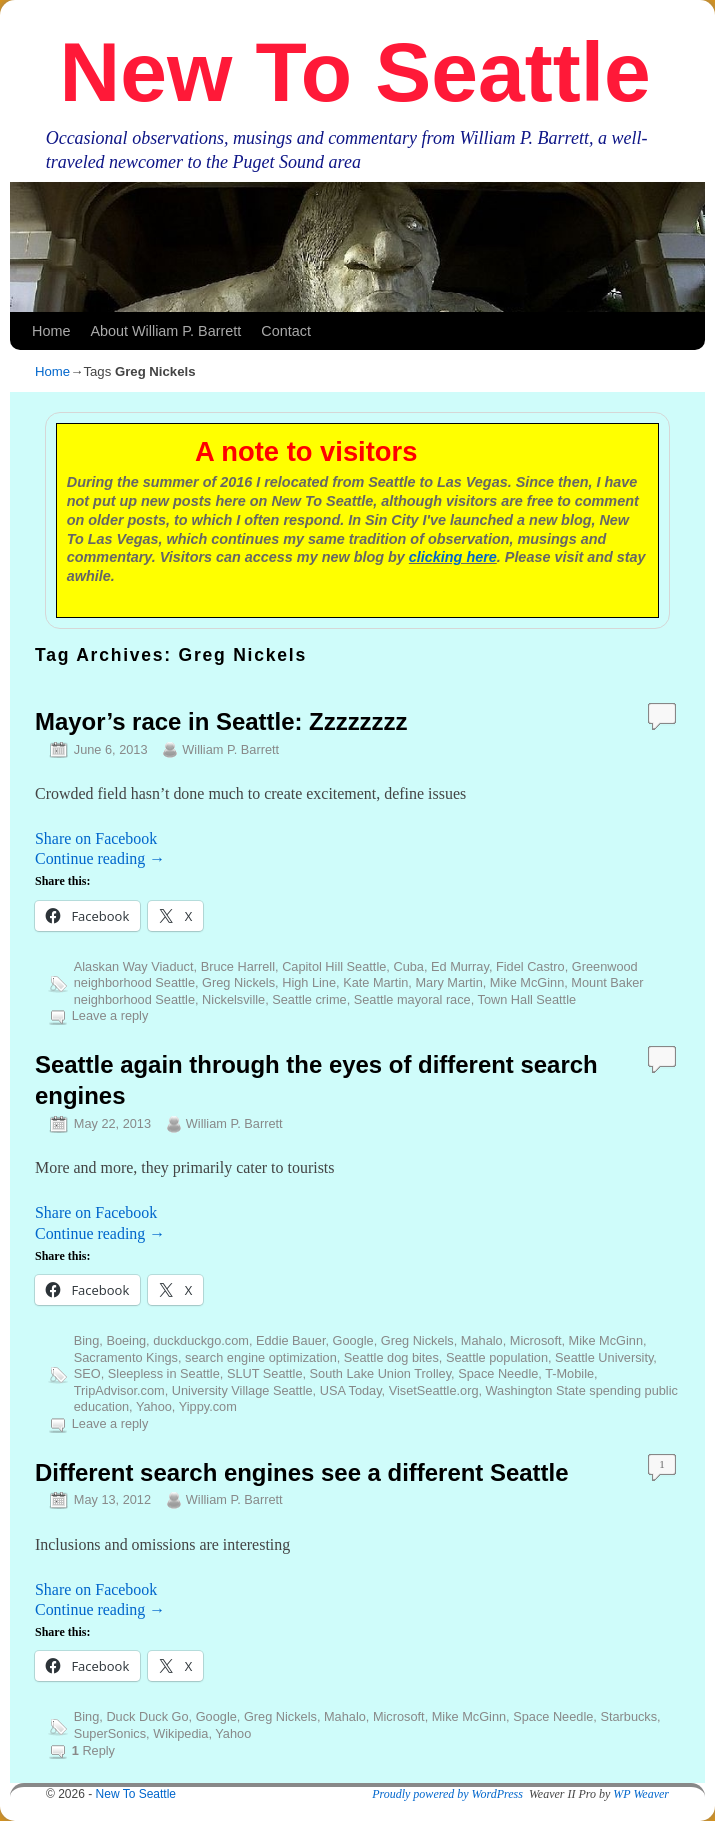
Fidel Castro (530, 966)
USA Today (351, 1390)
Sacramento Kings (126, 1357)
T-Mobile (569, 1373)
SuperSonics (110, 1733)
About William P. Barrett (165, 331)
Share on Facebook (96, 838)
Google (353, 1340)
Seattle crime (309, 999)
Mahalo (482, 1340)
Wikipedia (180, 1733)
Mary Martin (448, 982)
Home (51, 331)
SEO (87, 1373)
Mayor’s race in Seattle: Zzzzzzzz (221, 721)
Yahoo (154, 1406)
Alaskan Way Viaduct (134, 966)
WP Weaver (641, 1794)
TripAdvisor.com (119, 1390)
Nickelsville (233, 999)
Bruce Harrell (238, 966)
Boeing (126, 1340)
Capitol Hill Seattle (334, 966)
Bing (87, 1340)
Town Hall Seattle (527, 999)
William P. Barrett (230, 749)
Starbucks (628, 1716)
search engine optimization (261, 1357)
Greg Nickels (238, 982)
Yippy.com (208, 1406)
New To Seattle (355, 72)
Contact (286, 331)
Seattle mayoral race (412, 999)
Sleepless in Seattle (164, 1373)
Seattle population (497, 1357)
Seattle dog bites (391, 1357)
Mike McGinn (527, 982)
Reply (93, 1750)
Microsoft (536, 1340)
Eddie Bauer (290, 1340)
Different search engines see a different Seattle (301, 1472)
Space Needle (498, 1373)
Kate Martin (375, 982)
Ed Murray (460, 966)
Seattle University (604, 1357)
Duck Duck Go (147, 1716)
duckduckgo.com (201, 1340)
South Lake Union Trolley (381, 1373)
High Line (309, 982)
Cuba (408, 966)
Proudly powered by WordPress (447, 1794)
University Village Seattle (242, 1390)
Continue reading (100, 858)
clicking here (453, 557)
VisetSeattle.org (434, 1390)
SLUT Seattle (265, 1373)
